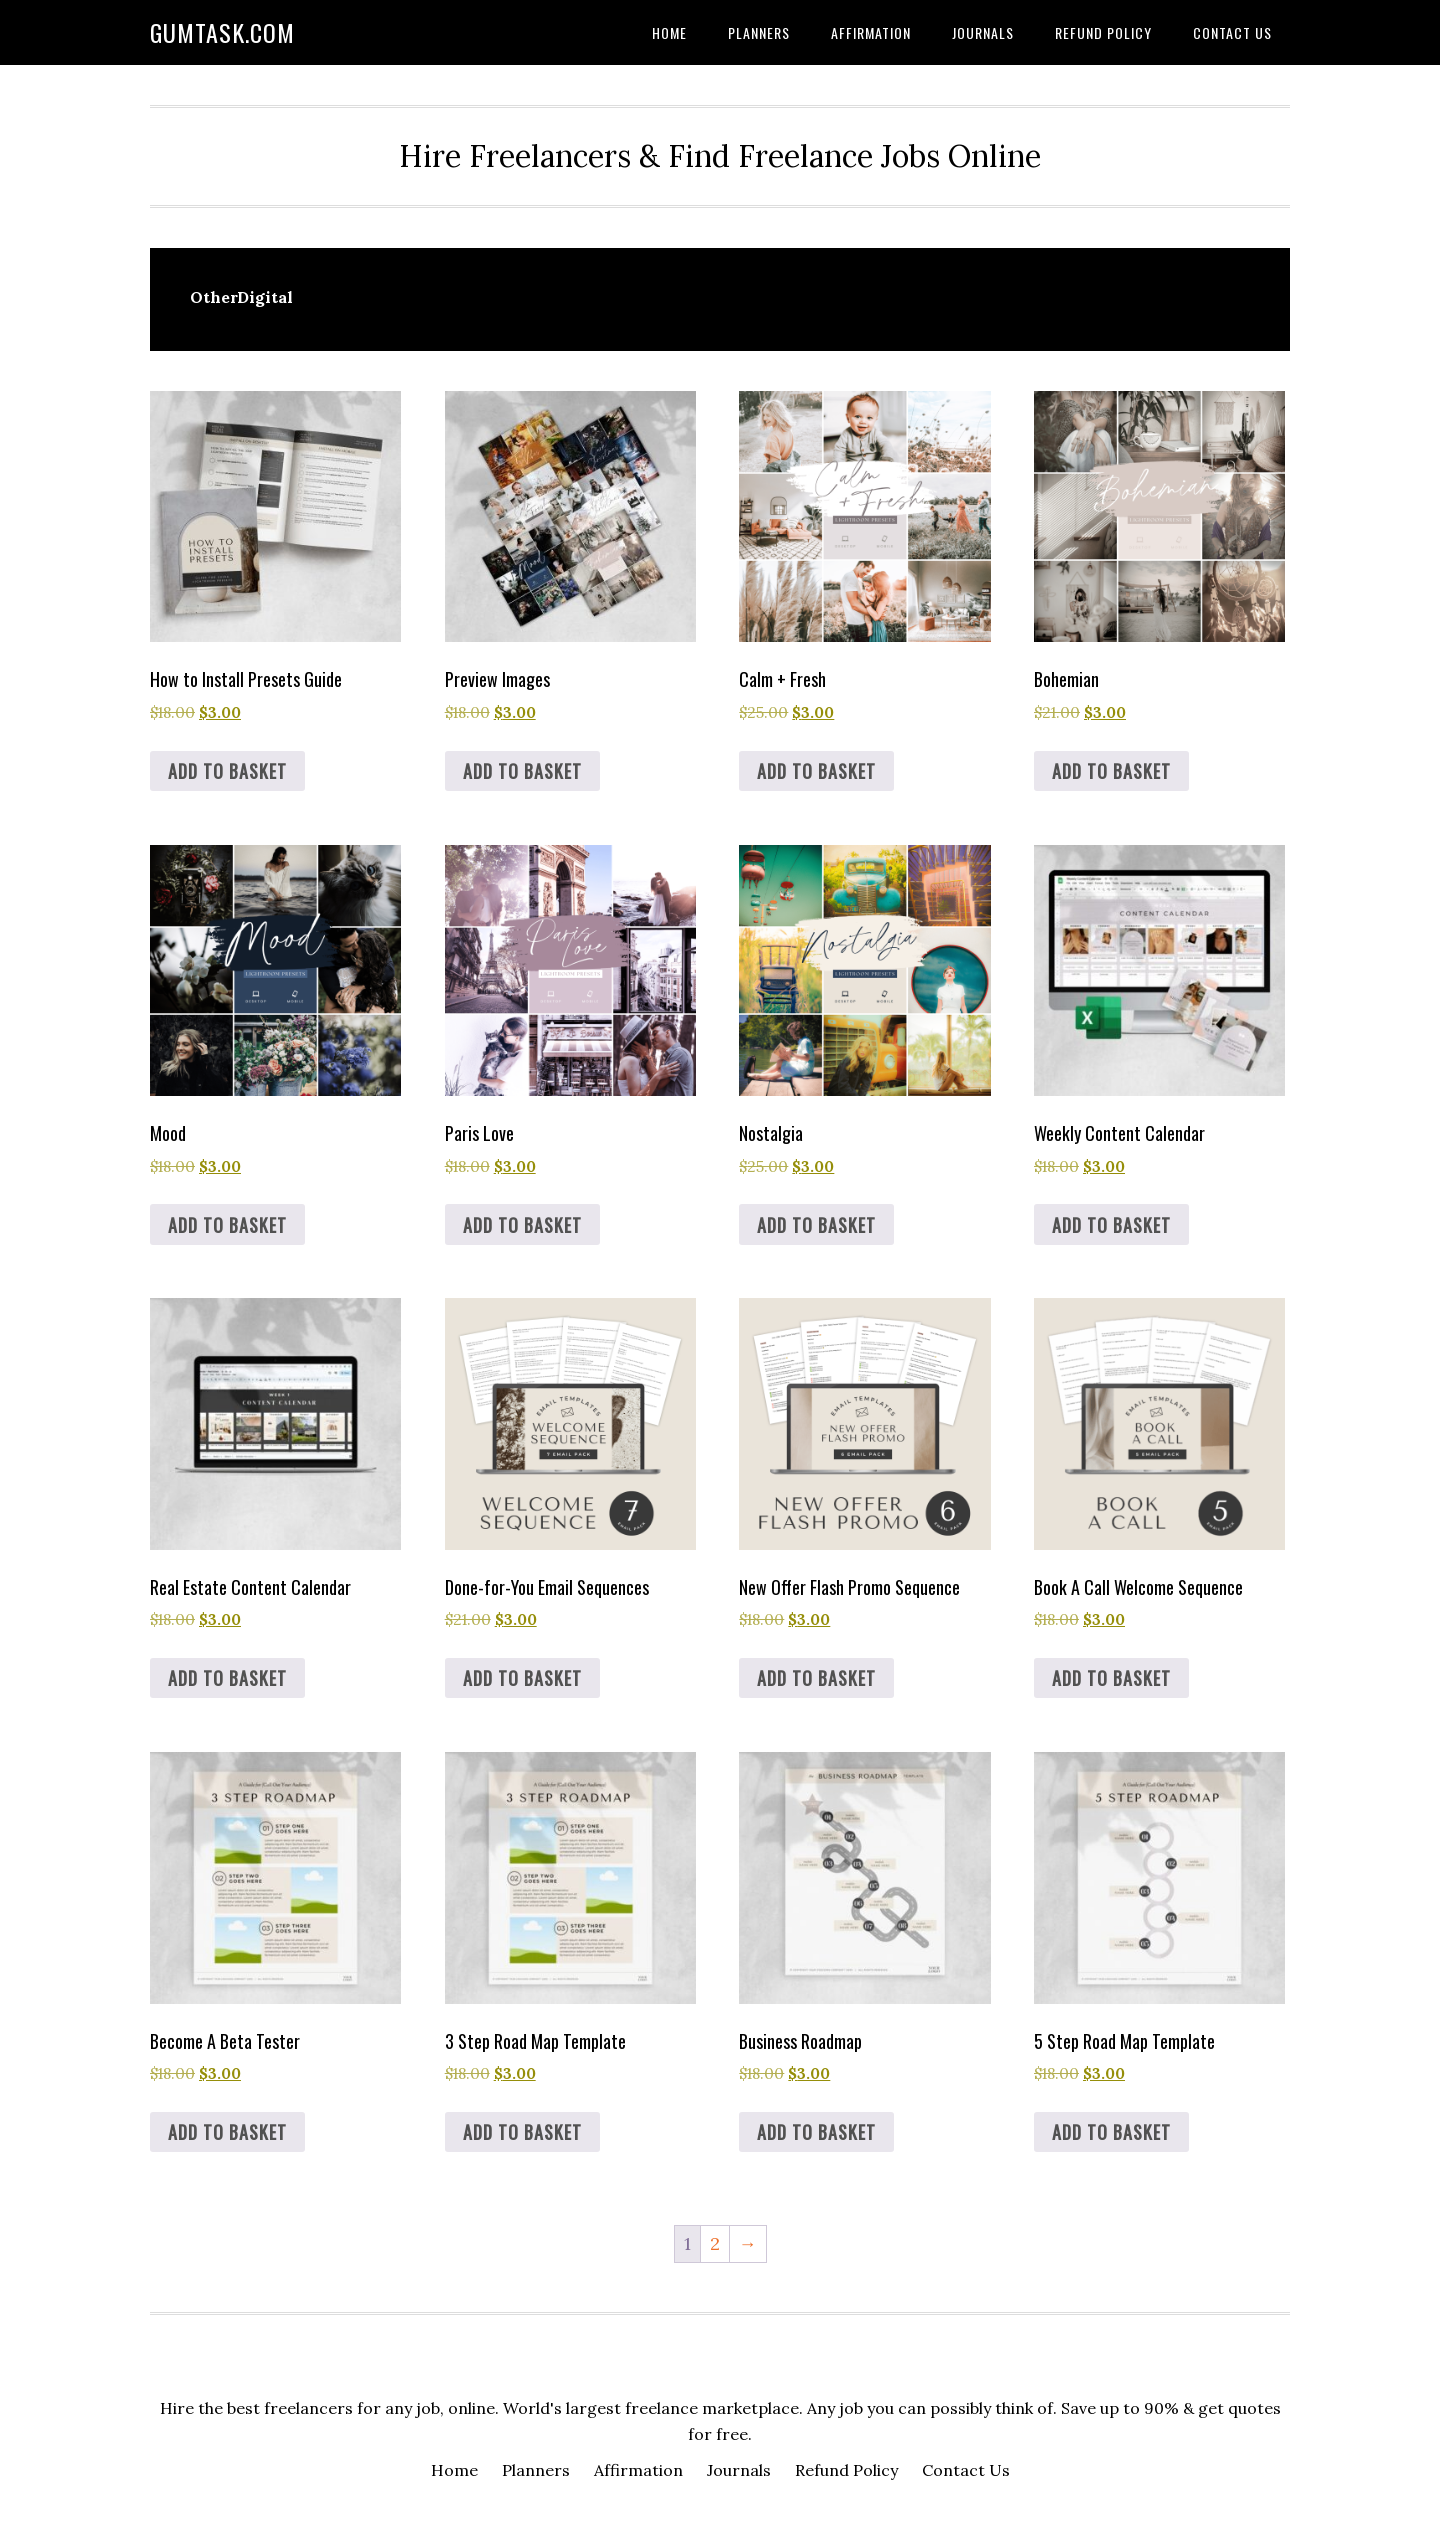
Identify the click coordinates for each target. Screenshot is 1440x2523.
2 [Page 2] (715, 2243)
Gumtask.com (222, 32)
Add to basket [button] (227, 771)
